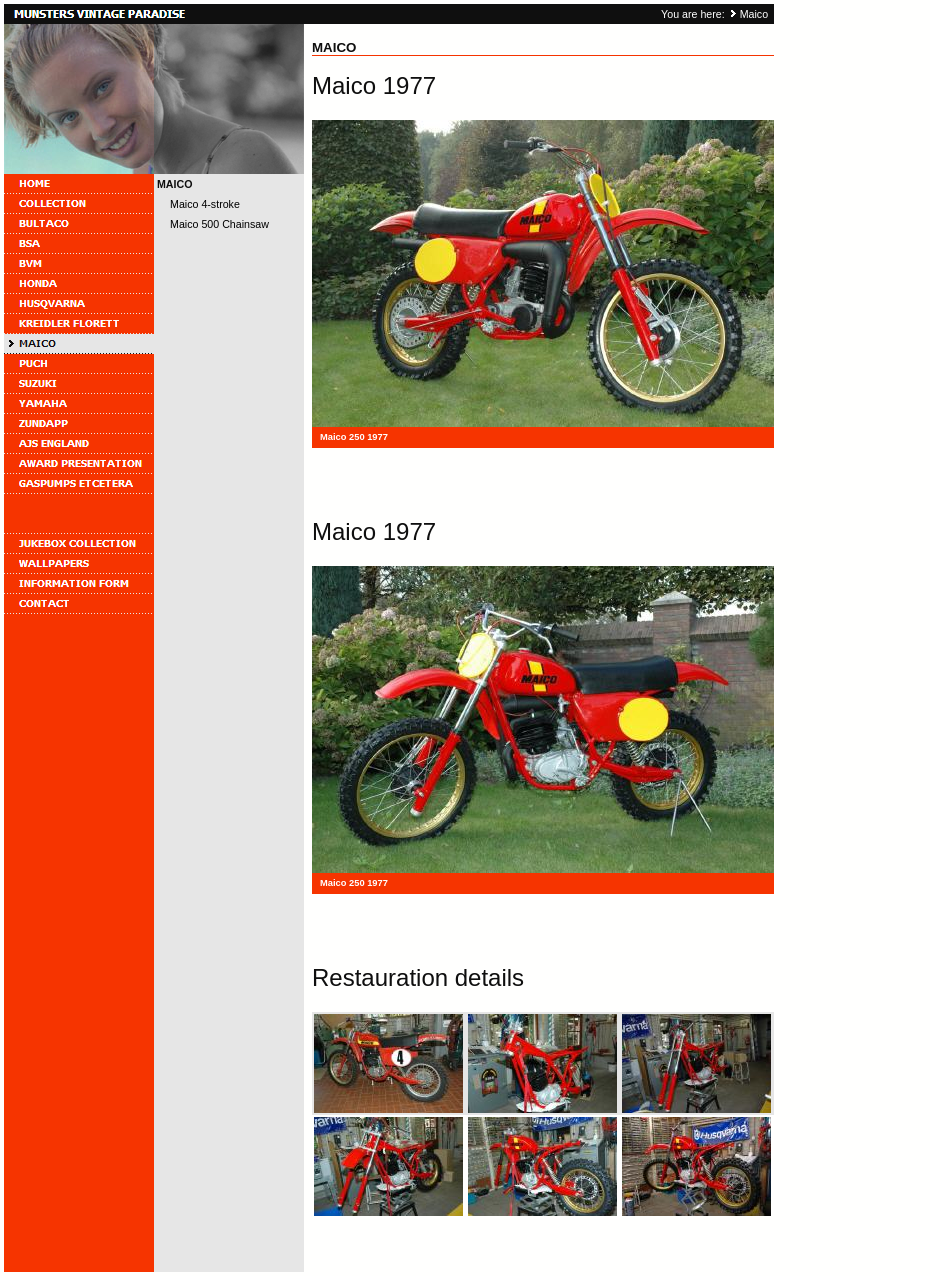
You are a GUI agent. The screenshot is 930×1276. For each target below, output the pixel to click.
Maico (754, 14)
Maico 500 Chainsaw (219, 224)
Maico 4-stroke (205, 204)
